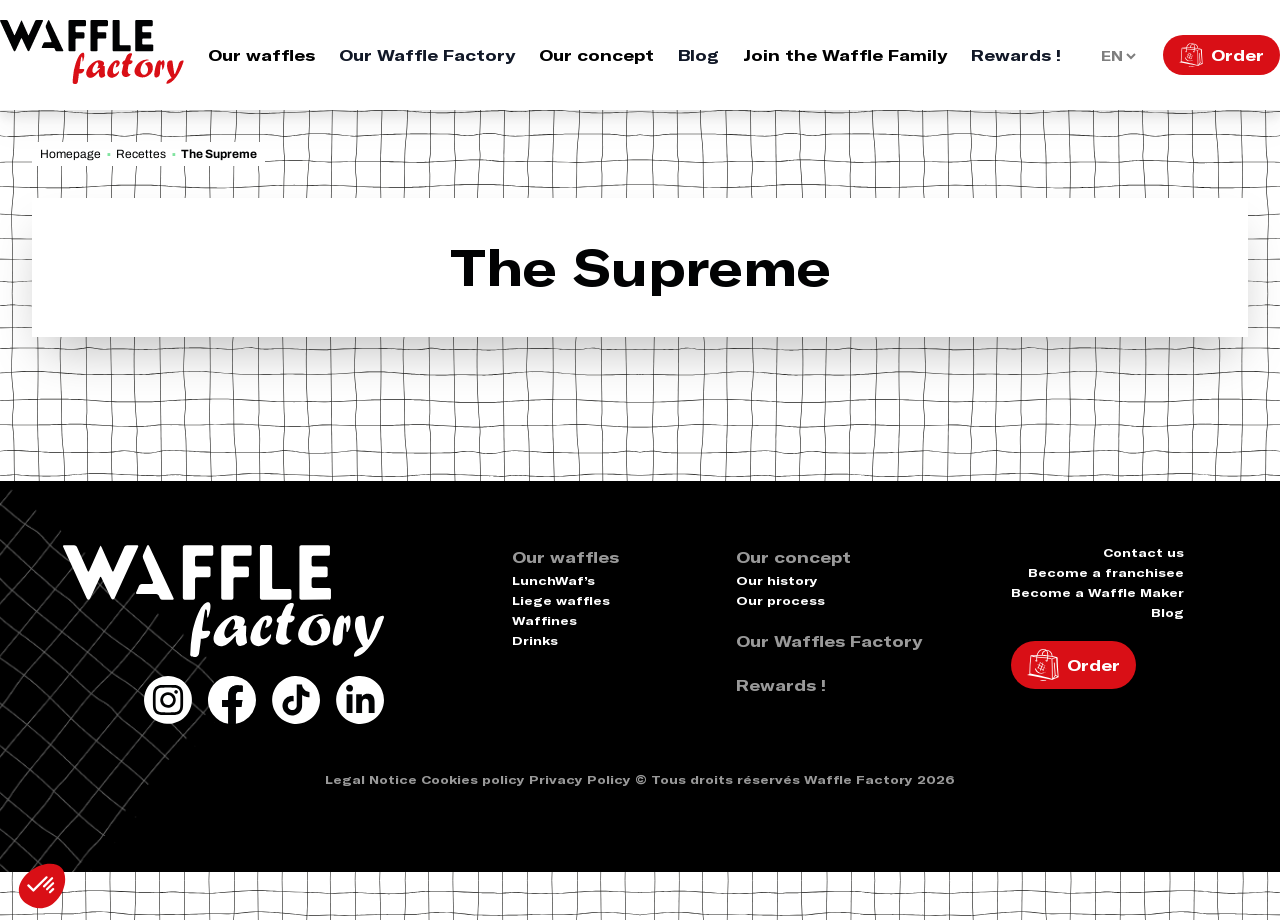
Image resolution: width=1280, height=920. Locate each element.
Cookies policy (473, 779)
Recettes (141, 154)
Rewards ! (1016, 55)
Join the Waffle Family (845, 55)
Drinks (535, 640)
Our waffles (261, 55)
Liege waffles (561, 600)
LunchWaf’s (553, 580)
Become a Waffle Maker (1097, 592)
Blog (698, 55)
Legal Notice (371, 779)
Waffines (544, 620)
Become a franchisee (1106, 572)
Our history (777, 580)
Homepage (70, 154)
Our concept (596, 55)
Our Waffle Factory (427, 55)
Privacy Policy (580, 779)
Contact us (1143, 552)
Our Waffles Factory (829, 641)
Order (1237, 55)
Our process (780, 600)
